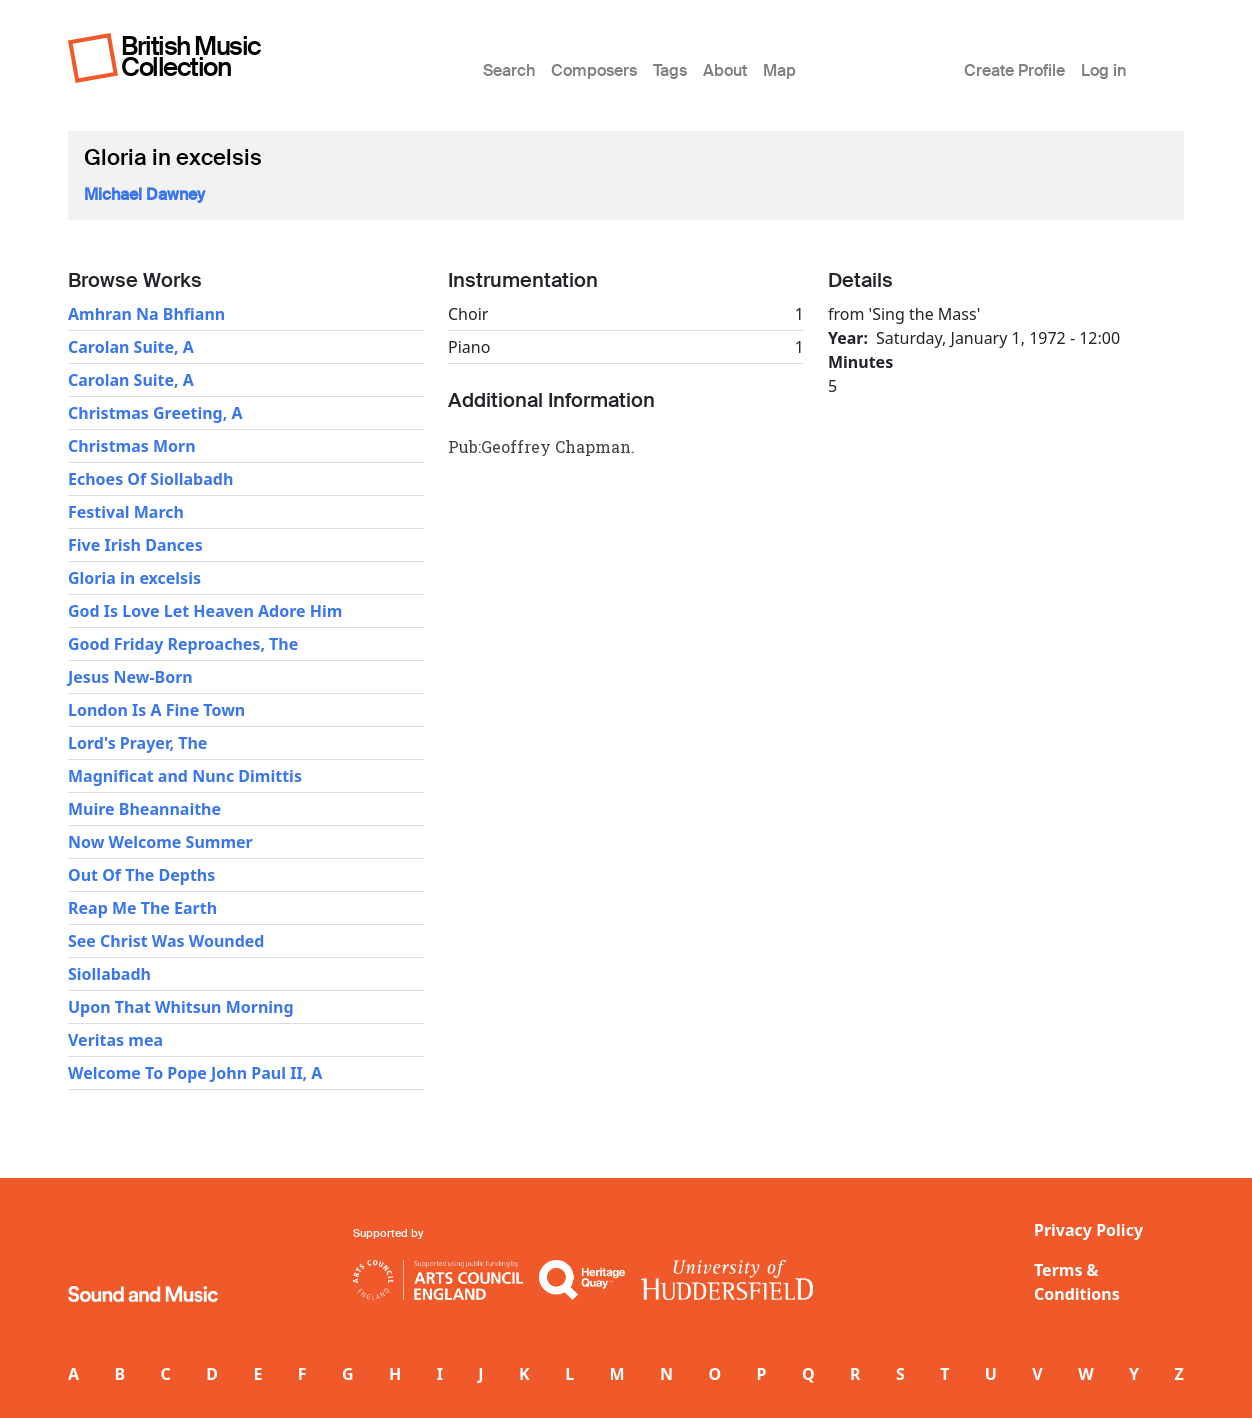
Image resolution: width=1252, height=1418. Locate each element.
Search (509, 70)
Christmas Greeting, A (155, 413)
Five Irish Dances (135, 545)
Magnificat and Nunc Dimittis (185, 776)
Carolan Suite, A (131, 347)
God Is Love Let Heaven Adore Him (205, 611)
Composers (594, 70)
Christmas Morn (132, 446)
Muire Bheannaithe (144, 809)
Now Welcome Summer (160, 842)
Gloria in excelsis (134, 578)
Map (779, 70)
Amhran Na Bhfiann (146, 314)
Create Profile (1014, 70)
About (725, 70)
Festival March (126, 512)
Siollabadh (109, 974)
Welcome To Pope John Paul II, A (195, 1073)
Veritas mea (115, 1040)
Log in (1103, 70)
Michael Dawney (144, 194)
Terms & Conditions (1077, 1282)
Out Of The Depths (141, 875)
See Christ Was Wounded (166, 941)
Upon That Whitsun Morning (181, 1007)
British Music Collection (191, 56)
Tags (670, 70)
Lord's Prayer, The (137, 743)
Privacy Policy (1088, 1230)
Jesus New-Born (130, 677)
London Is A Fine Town (156, 710)
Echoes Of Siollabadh (150, 479)
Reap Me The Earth (142, 908)
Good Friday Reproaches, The (183, 644)
